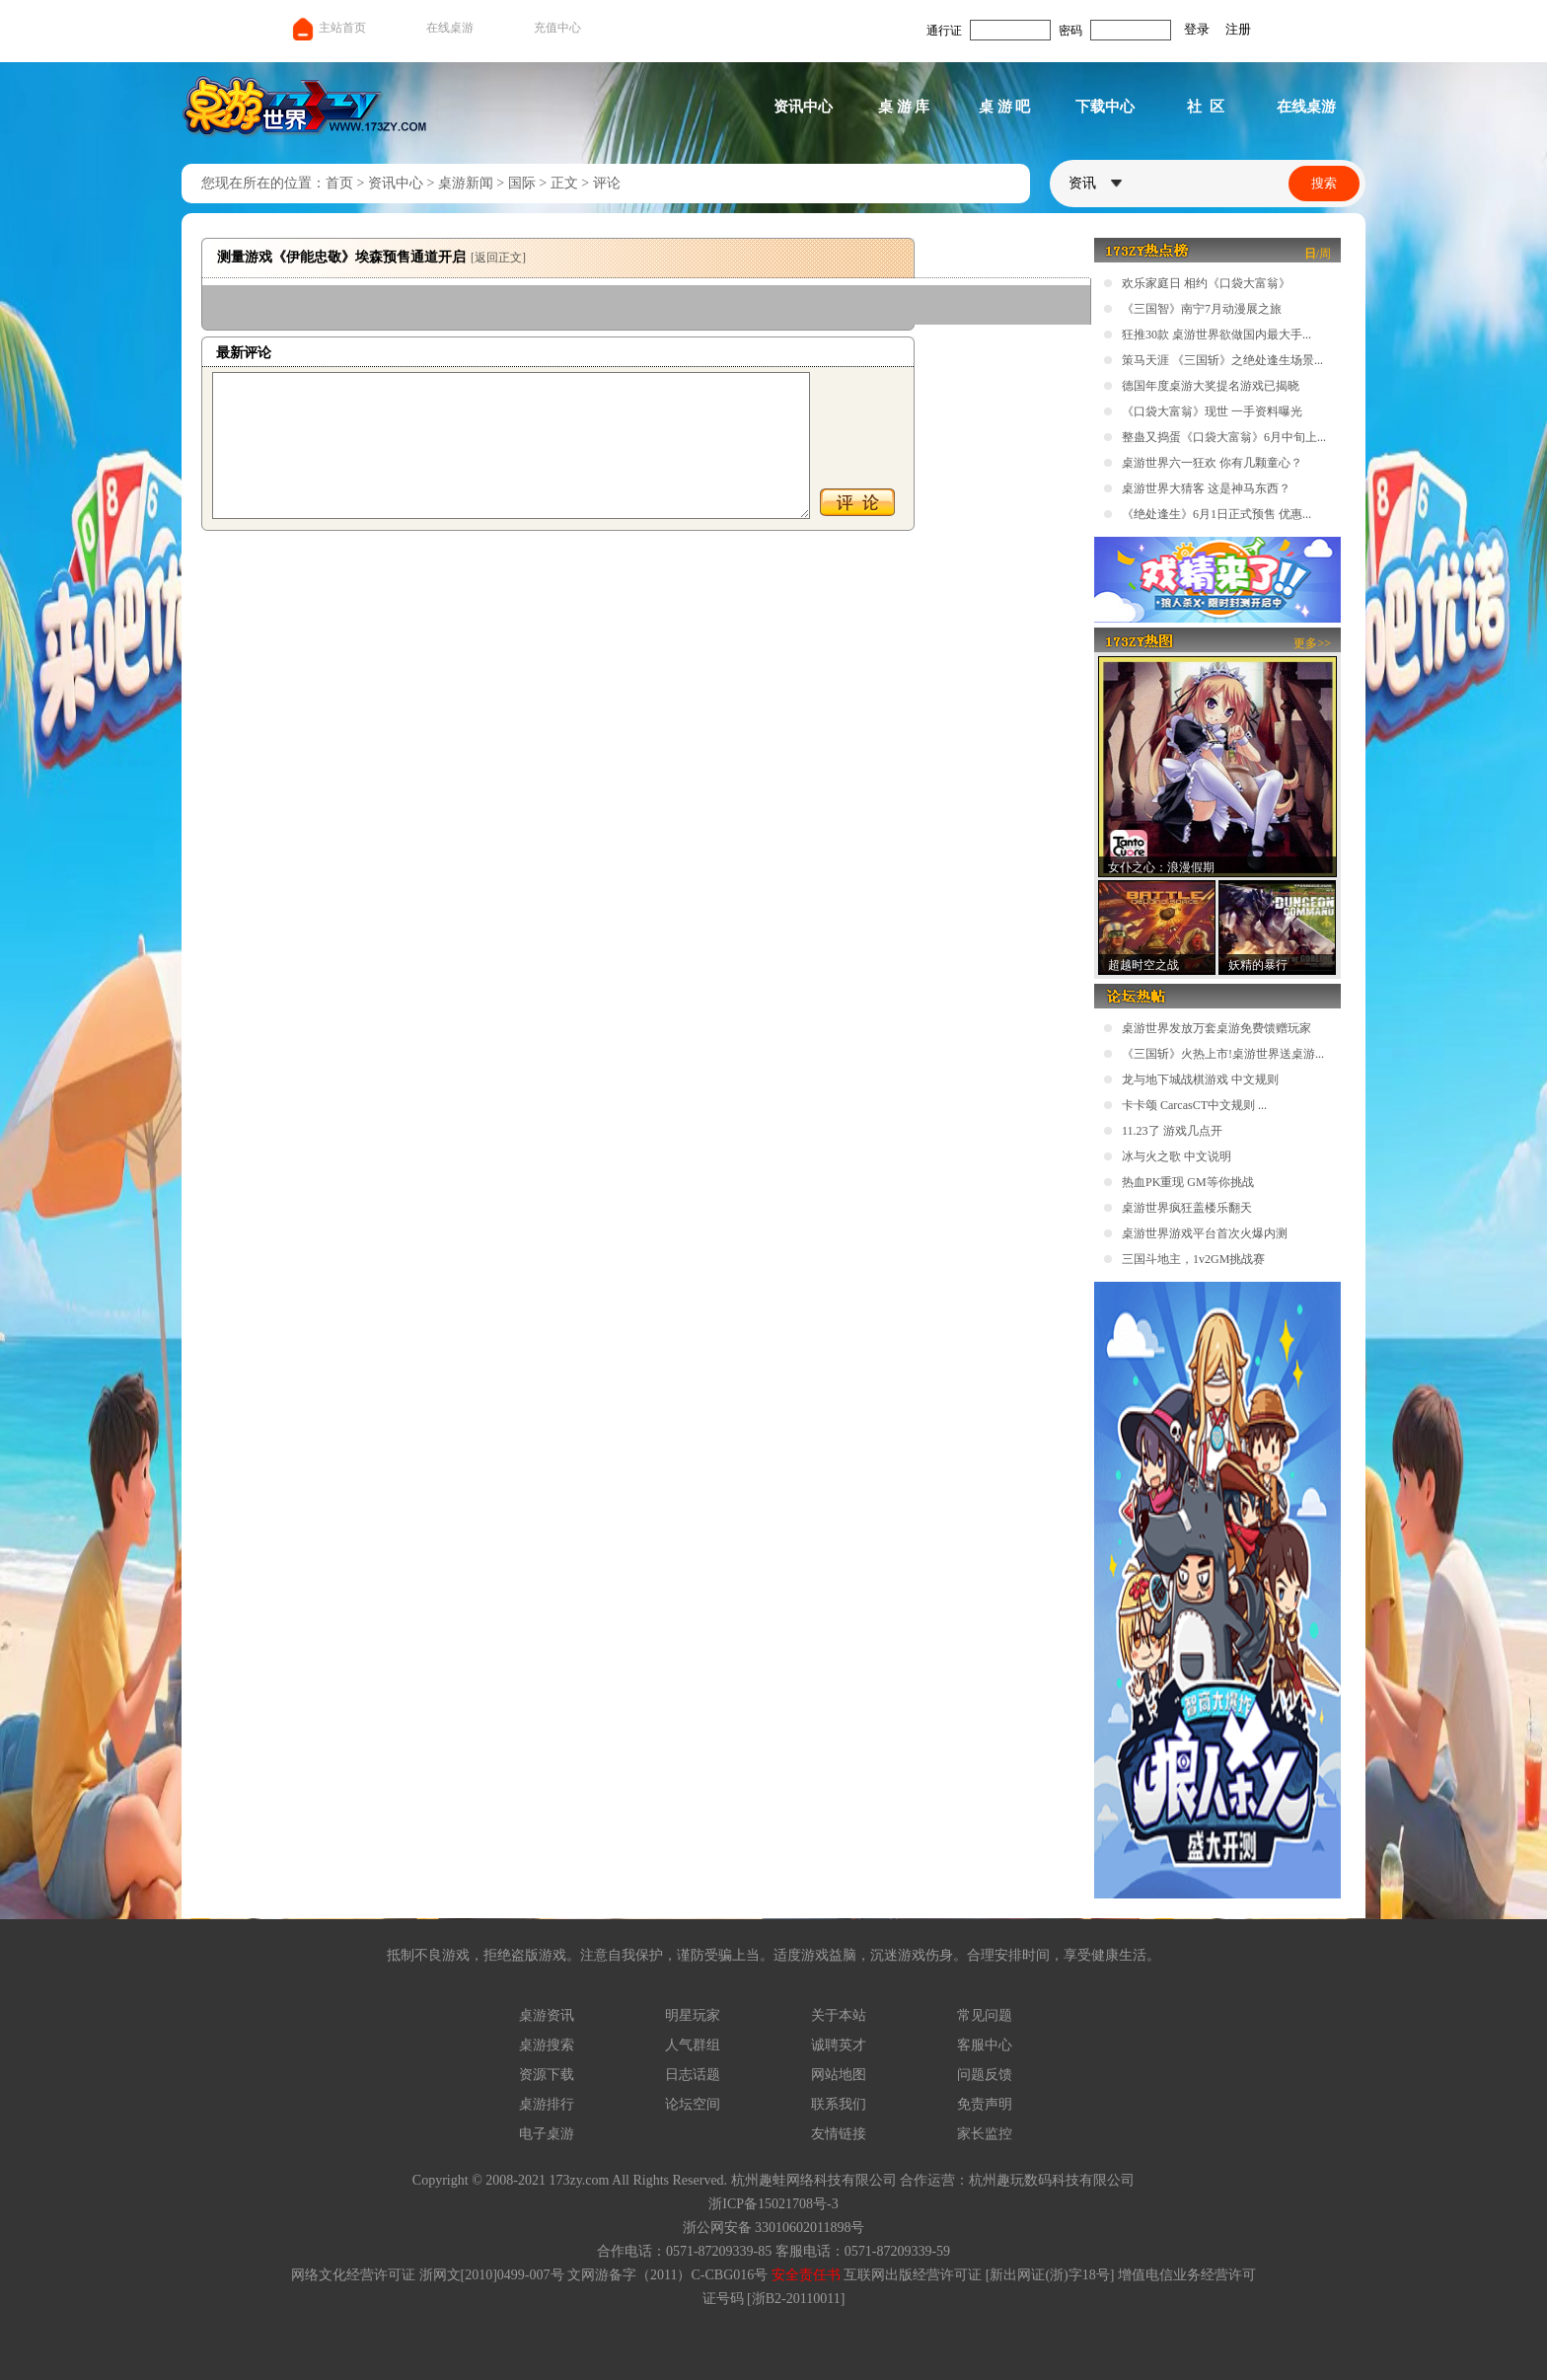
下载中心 (1105, 106)
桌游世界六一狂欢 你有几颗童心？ (1212, 463)
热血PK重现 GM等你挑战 (1188, 1182)
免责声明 (984, 2104)
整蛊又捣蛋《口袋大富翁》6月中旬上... (1224, 437)
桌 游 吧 (1005, 106)
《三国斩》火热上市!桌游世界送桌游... (1223, 1054)
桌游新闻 (465, 183)
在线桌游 (450, 28)
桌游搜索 (546, 2045)
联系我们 (838, 2104)
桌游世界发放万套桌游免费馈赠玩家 (1216, 1028)
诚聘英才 (838, 2045)
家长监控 (984, 2133)
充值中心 (557, 28)
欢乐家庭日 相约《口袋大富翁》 (1206, 283)
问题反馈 (984, 2074)
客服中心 (984, 2045)
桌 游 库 (904, 106)
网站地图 (838, 2074)
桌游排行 (546, 2104)
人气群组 (692, 2045)
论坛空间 (692, 2104)
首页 (339, 183)
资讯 (1095, 183)
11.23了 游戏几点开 (1172, 1131)
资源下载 (546, 2074)
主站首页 (328, 28)
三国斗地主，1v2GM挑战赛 (1193, 1259)
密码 (1070, 30)
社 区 (1205, 106)
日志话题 (692, 2074)
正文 (564, 183)
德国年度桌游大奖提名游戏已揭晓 (1210, 386)
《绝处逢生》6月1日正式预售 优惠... (1216, 514)
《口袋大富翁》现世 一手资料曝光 (1212, 411)
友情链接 (838, 2133)
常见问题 (984, 2015)
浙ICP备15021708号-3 (773, 2203)
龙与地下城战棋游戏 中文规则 (1200, 1079)
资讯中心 (803, 106)
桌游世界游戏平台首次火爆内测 (1205, 1233)
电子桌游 (546, 2133)
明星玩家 (692, 2015)
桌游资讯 (546, 2015)
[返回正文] (498, 257)
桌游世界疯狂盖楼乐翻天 (1187, 1208)
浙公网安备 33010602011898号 (774, 2227)
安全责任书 (806, 2275)
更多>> (1312, 643)
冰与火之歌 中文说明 (1176, 1156)
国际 (522, 183)
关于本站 (838, 2015)
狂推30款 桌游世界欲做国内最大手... (1216, 334)
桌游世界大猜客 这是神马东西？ (1206, 488)
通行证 (944, 30)
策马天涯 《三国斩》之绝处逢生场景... (1222, 360)
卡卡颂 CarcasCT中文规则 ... (1194, 1105)
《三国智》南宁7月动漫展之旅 (1202, 309)
